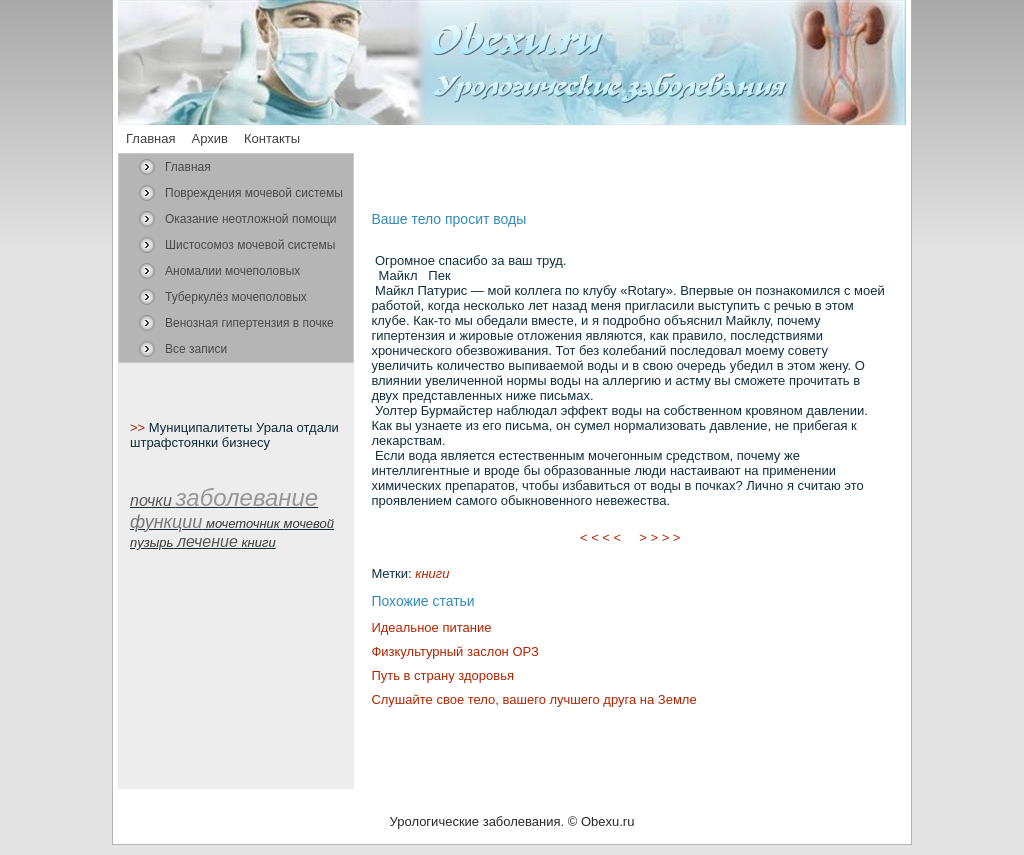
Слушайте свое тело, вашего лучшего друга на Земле (533, 699)
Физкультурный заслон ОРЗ (454, 651)
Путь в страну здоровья (442, 675)
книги (432, 573)
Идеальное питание (431, 627)
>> (139, 427)
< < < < (601, 537)
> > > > (660, 537)
